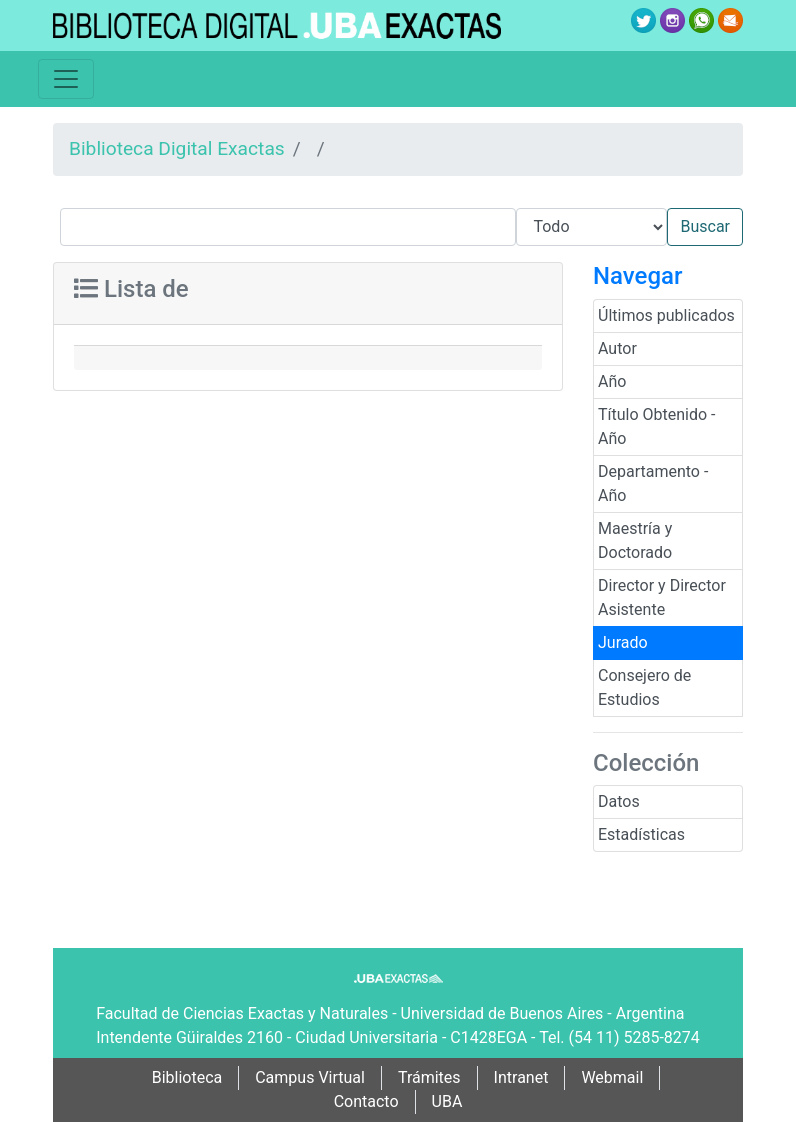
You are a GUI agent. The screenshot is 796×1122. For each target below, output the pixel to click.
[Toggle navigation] (66, 79)
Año (612, 381)
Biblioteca (187, 1077)
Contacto (366, 1101)
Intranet (521, 1077)
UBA (447, 1101)
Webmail (612, 1077)
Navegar (637, 276)
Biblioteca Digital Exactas (177, 148)
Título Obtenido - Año (657, 426)
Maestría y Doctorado (635, 540)
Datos (619, 801)
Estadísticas (641, 834)
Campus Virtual (310, 1077)
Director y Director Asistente (662, 597)
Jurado (623, 642)
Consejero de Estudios (644, 687)
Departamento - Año (653, 483)
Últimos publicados (666, 315)
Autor (617, 348)
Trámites (429, 1077)
